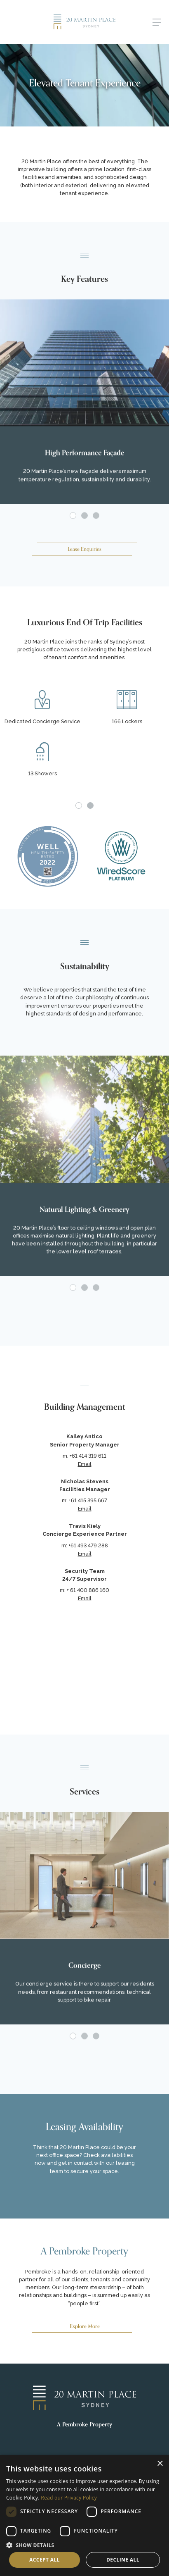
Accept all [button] (44, 2559)
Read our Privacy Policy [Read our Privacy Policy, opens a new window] (69, 2497)
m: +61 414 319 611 (84, 1456)
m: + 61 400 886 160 (84, 1590)
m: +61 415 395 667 (84, 1500)
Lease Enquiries (84, 549)
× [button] (160, 2464)
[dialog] (84, 2515)
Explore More (85, 2326)
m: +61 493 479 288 (84, 1545)
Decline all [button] (122, 2559)
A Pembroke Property (84, 2424)
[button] (84, 2545)
